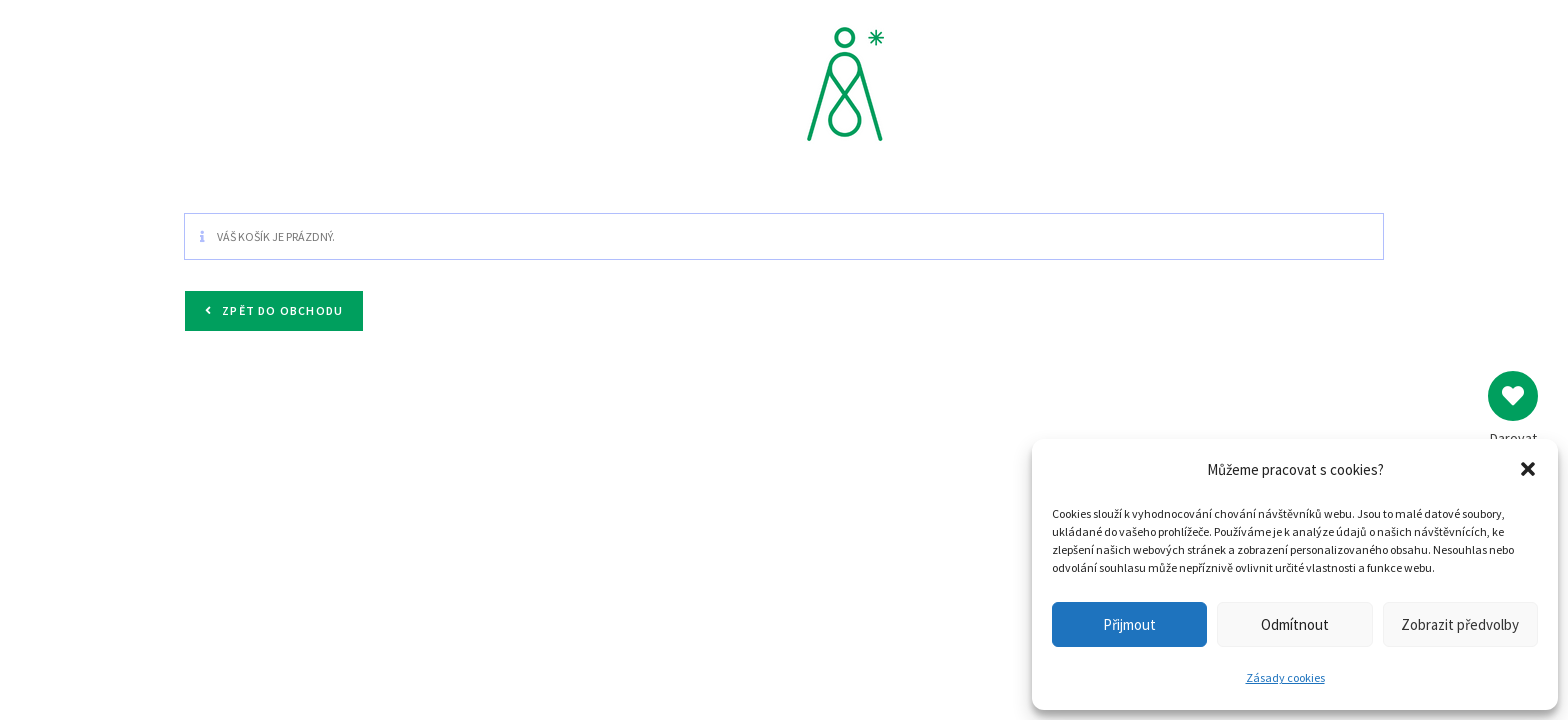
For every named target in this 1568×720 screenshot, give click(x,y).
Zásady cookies (1285, 677)
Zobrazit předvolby (1460, 624)
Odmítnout (1295, 624)
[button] (1528, 469)
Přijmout (1129, 624)
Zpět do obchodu (281, 310)
